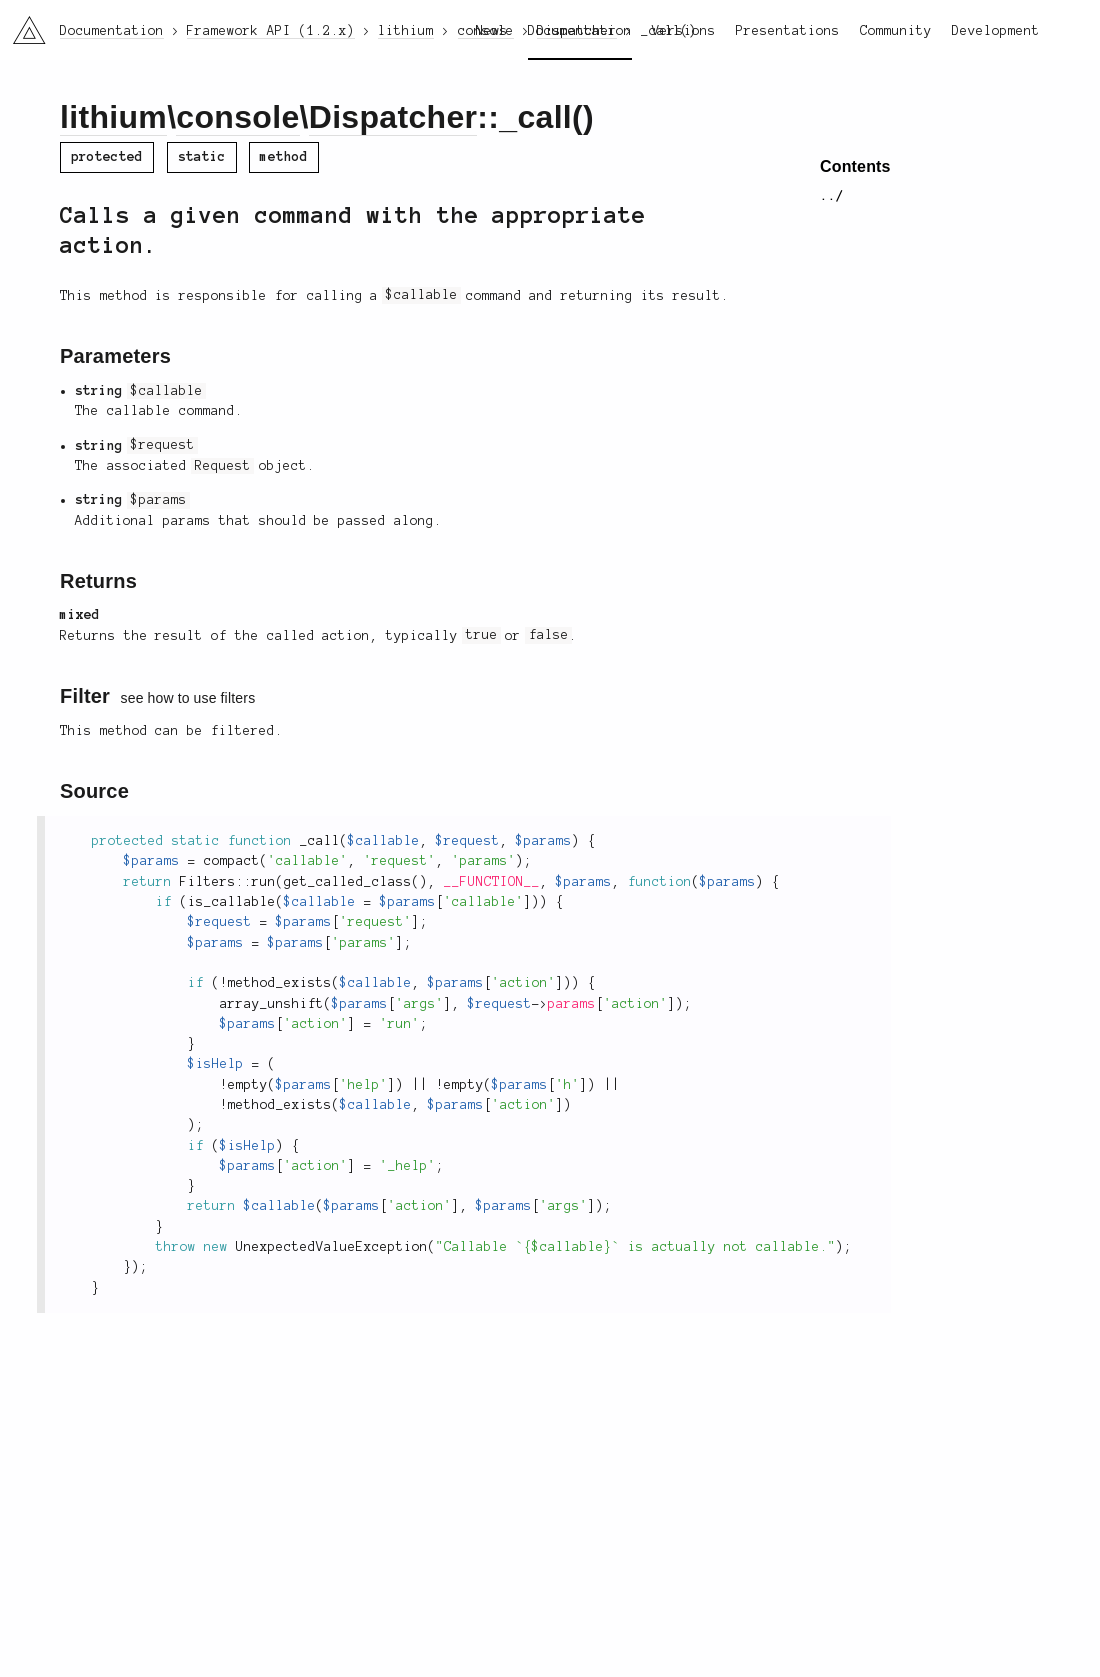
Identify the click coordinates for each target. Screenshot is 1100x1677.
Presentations (788, 31)
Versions (684, 31)
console (237, 117)
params (572, 1004)
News (492, 31)
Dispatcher (393, 117)
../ (832, 196)
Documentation (580, 31)
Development (996, 31)
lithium (113, 117)
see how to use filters (188, 698)
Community (896, 31)
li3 (22, 24)
